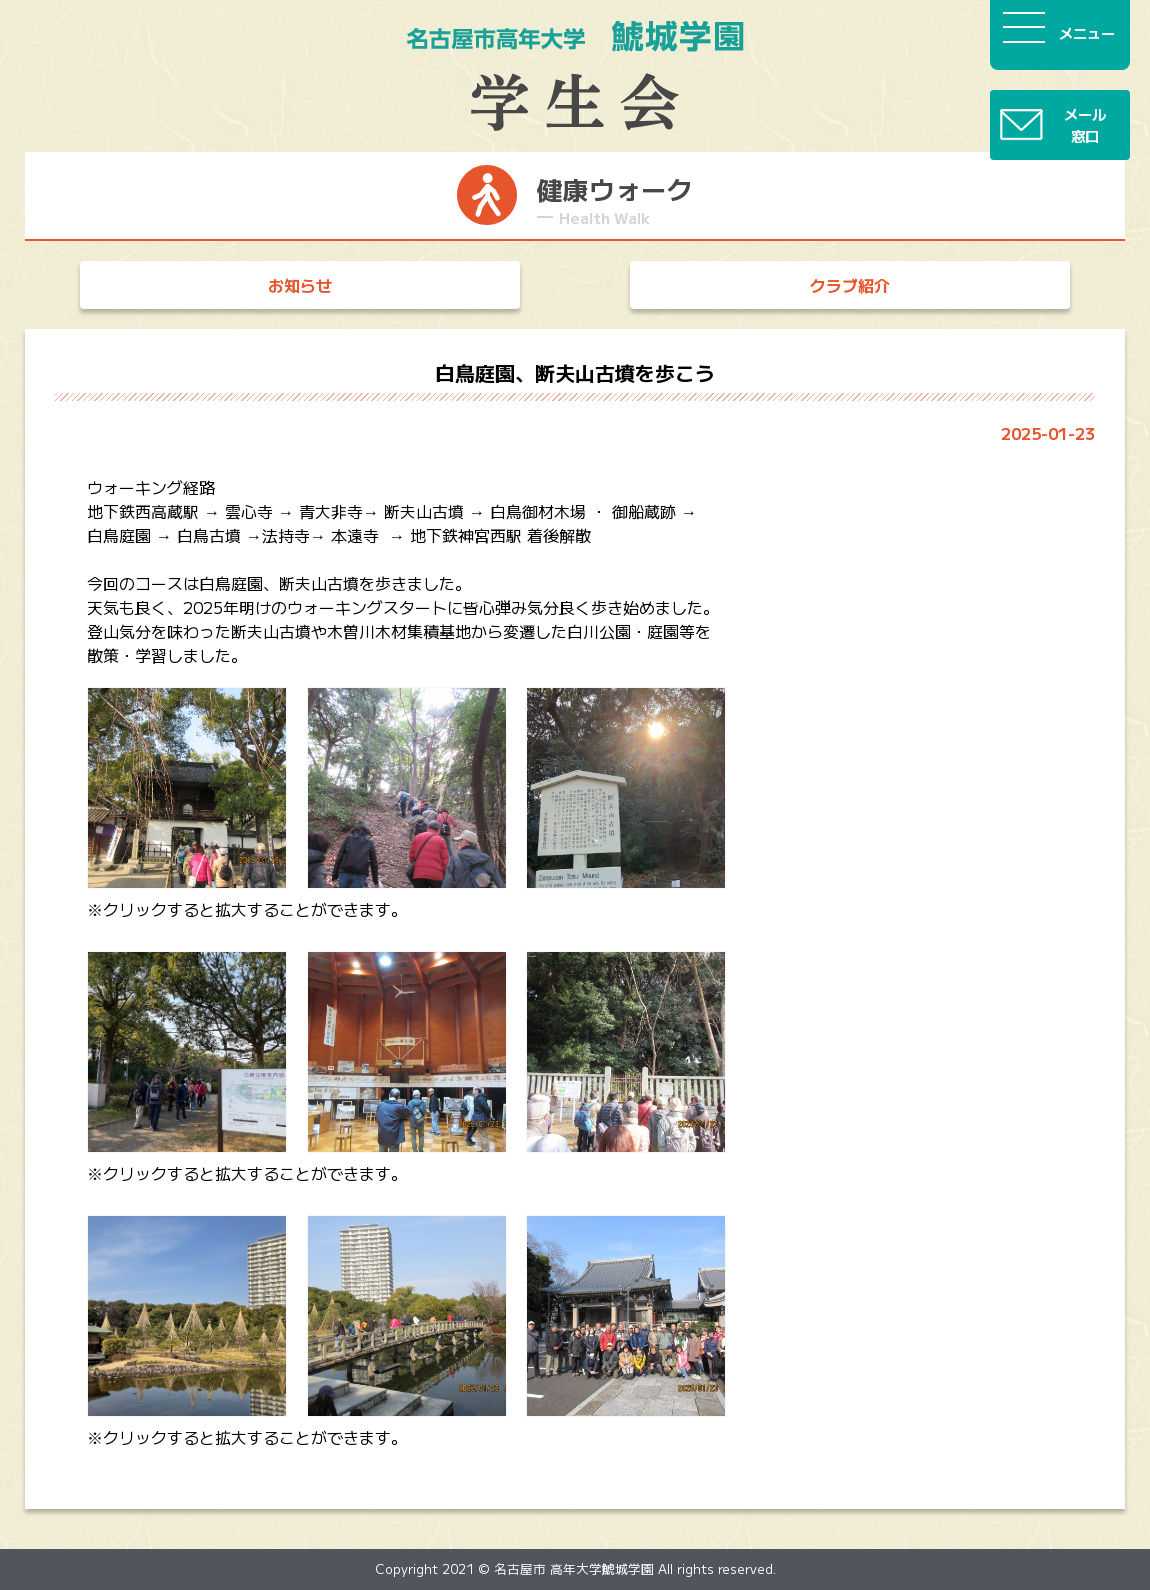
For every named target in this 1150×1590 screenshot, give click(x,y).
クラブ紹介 (850, 285)
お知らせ (300, 285)
